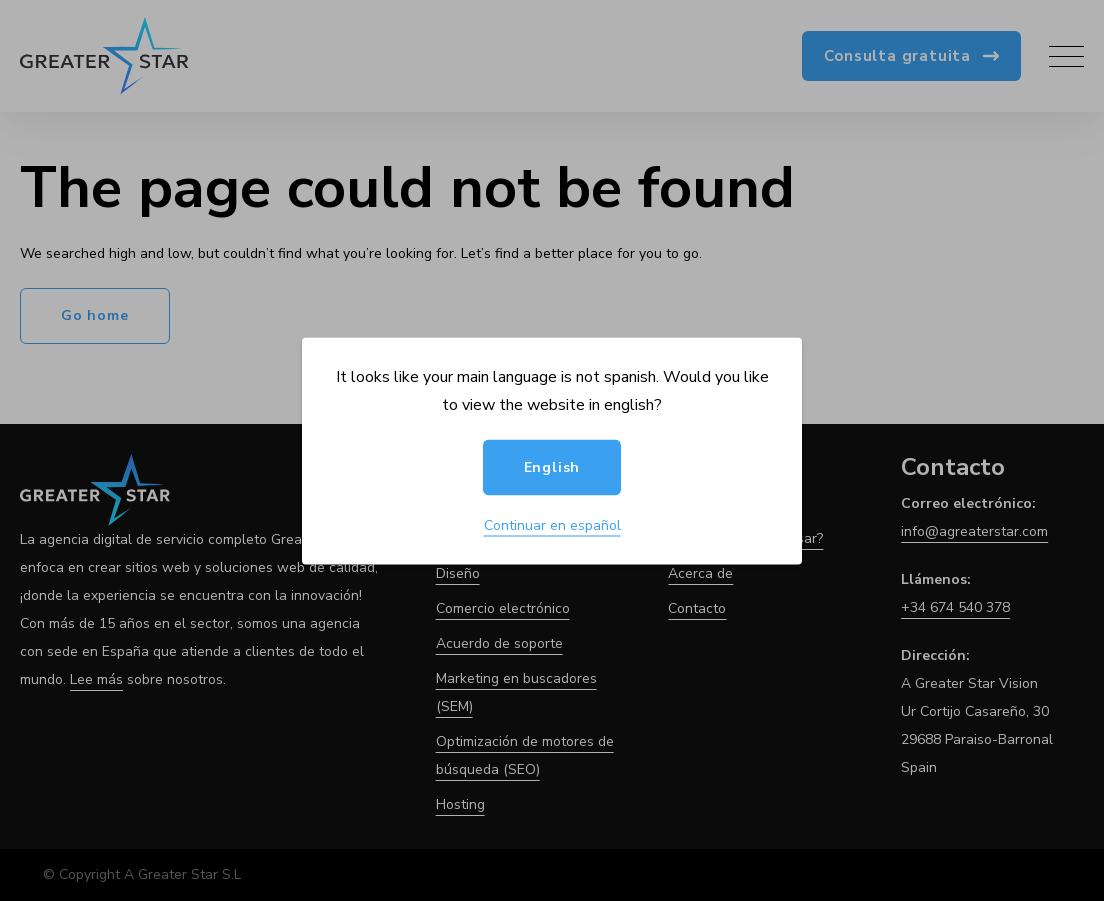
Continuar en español (552, 524)
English (552, 466)
